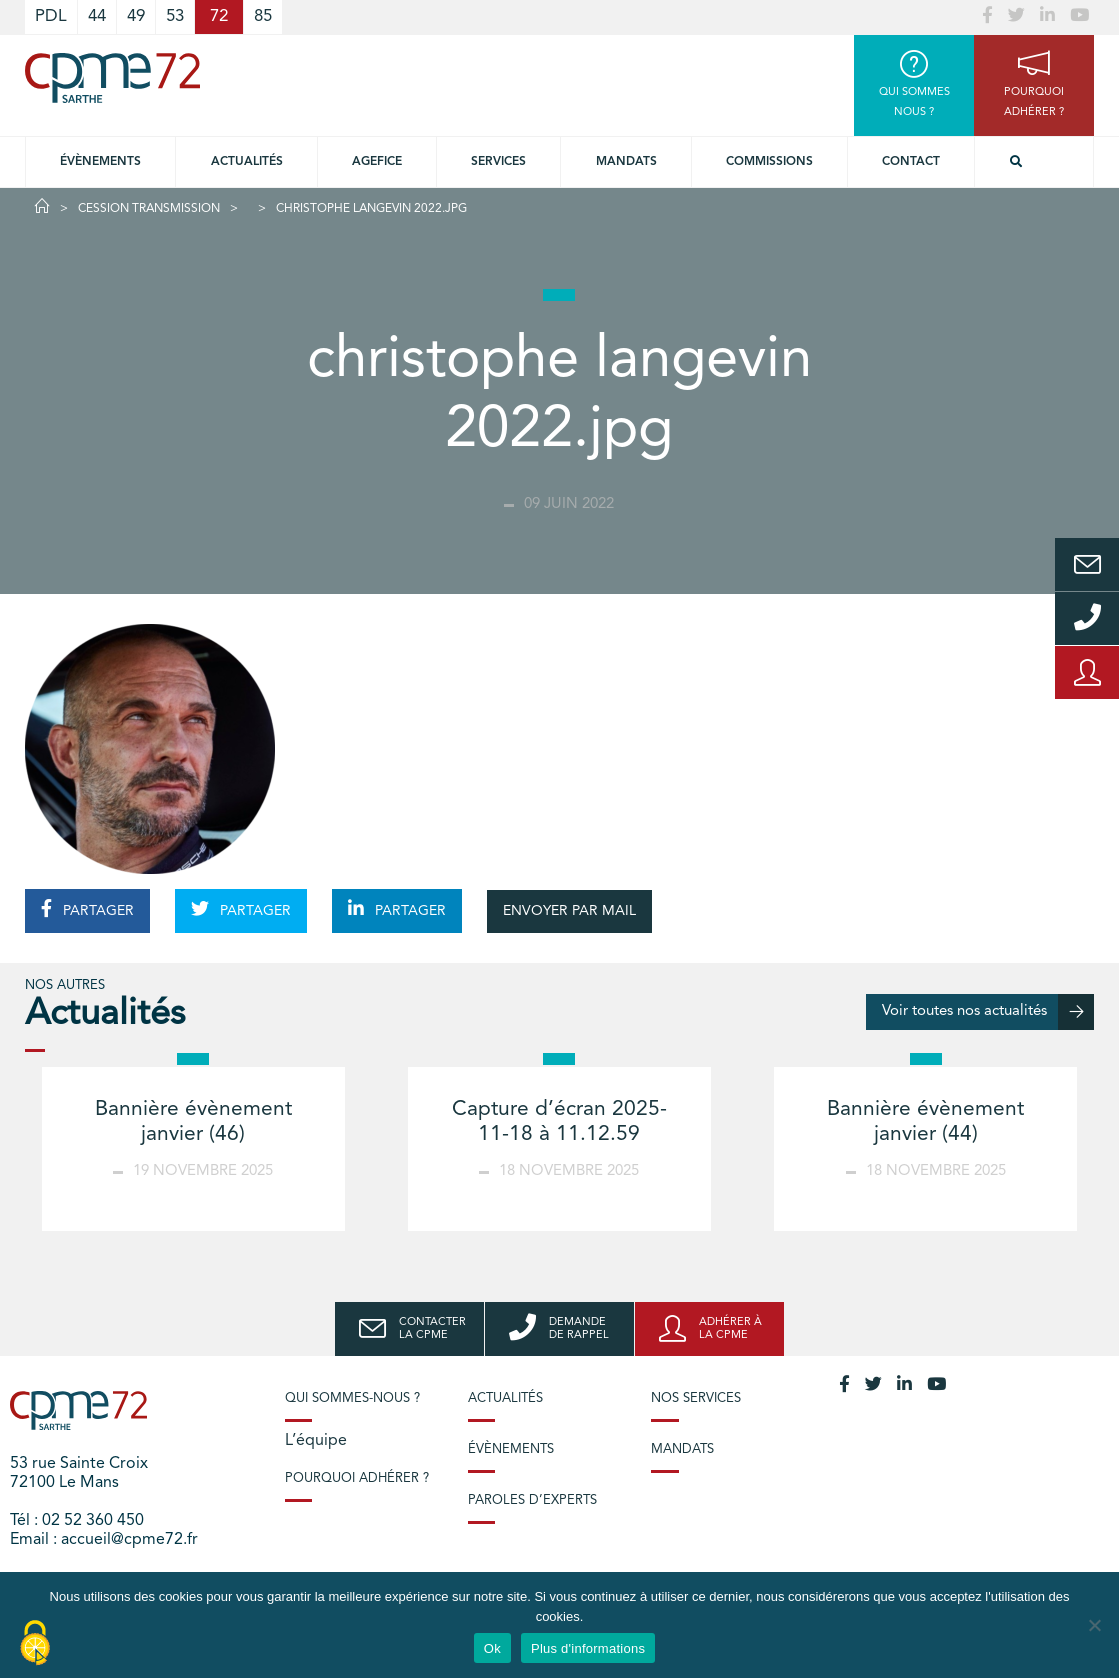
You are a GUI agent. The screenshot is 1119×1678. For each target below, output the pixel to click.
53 (175, 16)
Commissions (769, 162)
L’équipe (316, 1441)
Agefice (377, 162)
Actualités (247, 162)
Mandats (626, 162)
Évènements (100, 162)
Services (498, 162)
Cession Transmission (149, 209)
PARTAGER (87, 909)
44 (97, 16)
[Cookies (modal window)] (35, 1644)
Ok (492, 1648)
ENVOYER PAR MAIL (569, 911)
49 (136, 16)
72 (219, 16)
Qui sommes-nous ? (352, 1398)
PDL (51, 16)
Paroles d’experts (532, 1500)
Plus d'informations (588, 1648)
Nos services (696, 1398)
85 (263, 16)
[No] (1094, 1625)
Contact (911, 162)
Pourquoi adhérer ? (357, 1478)
